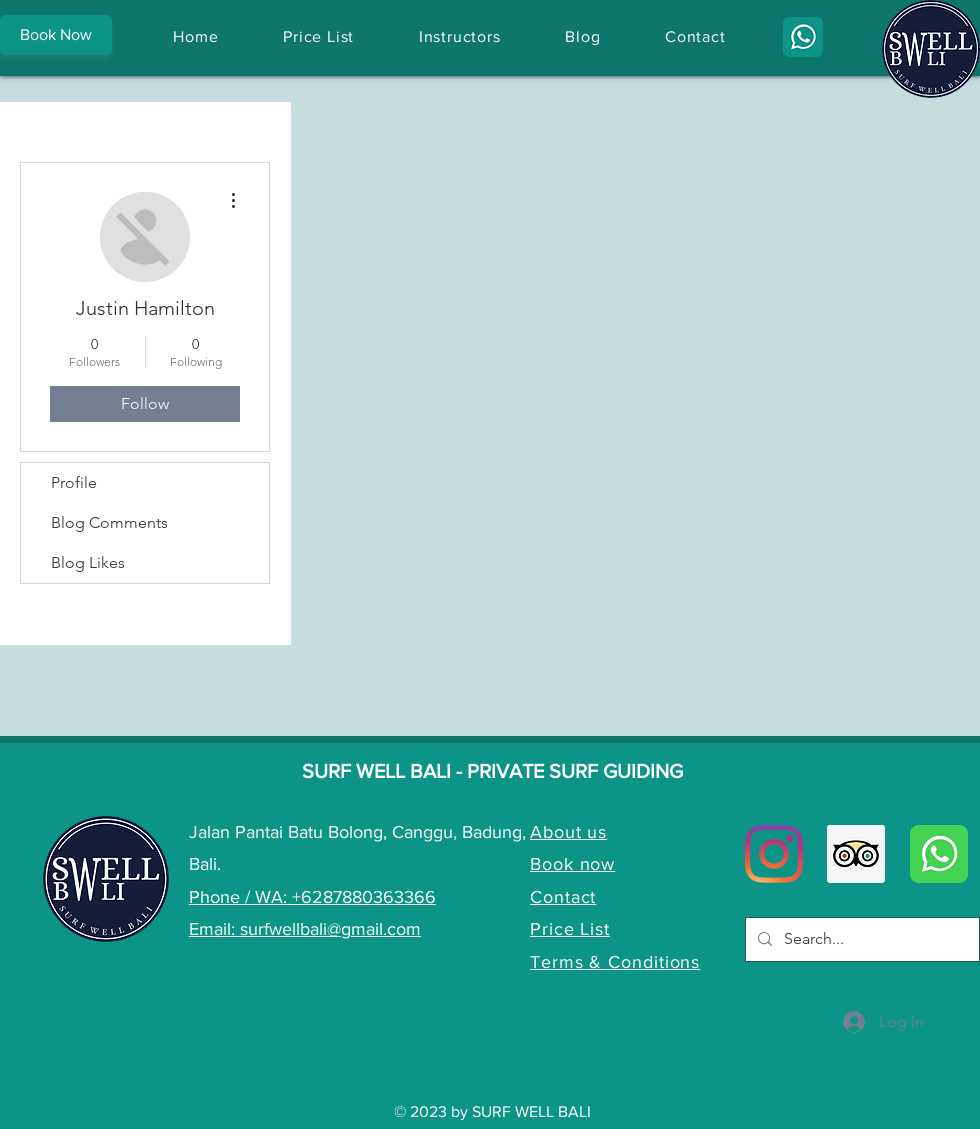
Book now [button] (572, 864)
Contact (563, 897)
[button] (56, 35)
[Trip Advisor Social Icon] (856, 854)
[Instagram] (774, 854)
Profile (74, 482)
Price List (570, 929)
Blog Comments (109, 522)
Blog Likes (88, 562)
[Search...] (860, 939)
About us (568, 832)
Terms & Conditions (615, 962)
